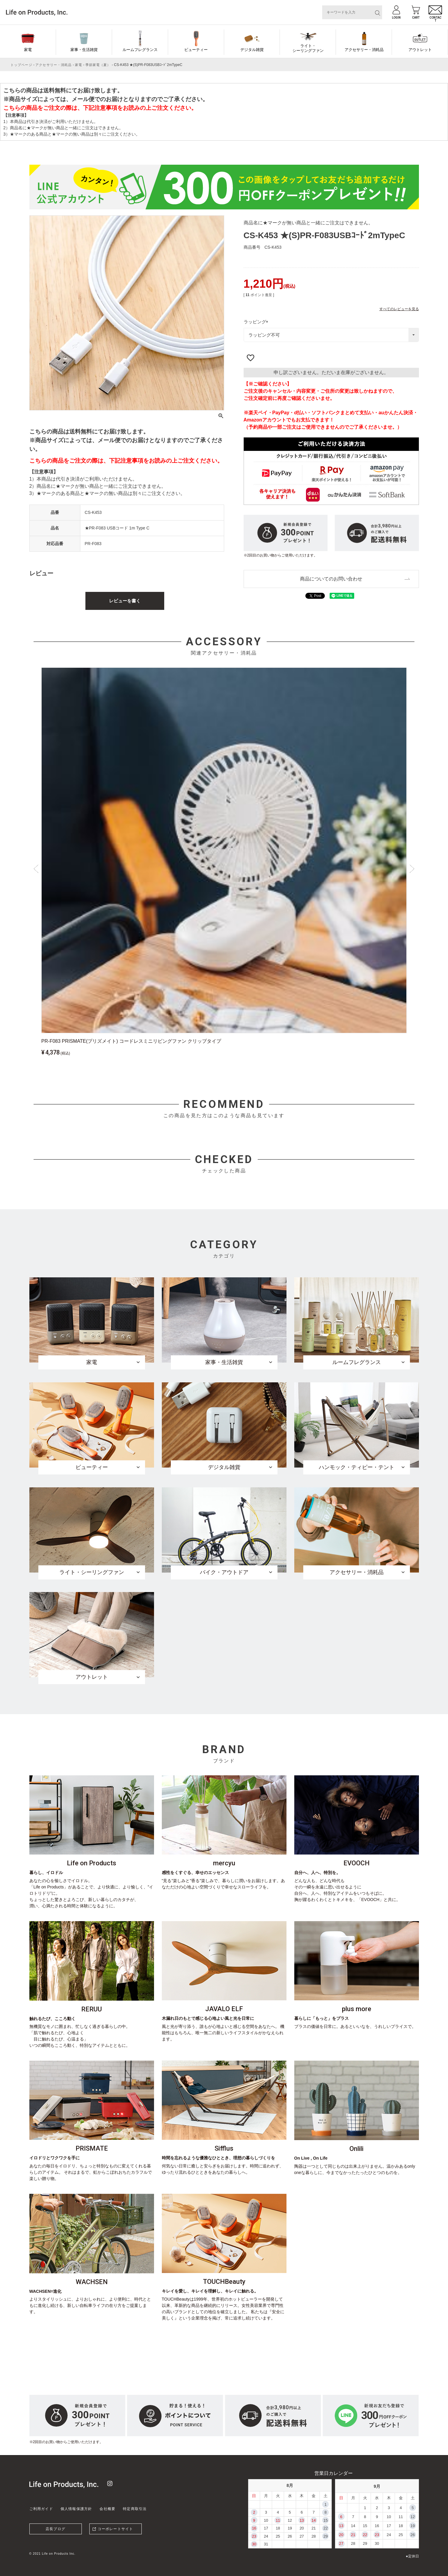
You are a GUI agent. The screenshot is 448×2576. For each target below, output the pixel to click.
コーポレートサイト (115, 2529)
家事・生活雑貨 (84, 49)
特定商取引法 (135, 2509)
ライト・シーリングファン (308, 48)
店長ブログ (55, 2529)
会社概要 (107, 2509)
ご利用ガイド (41, 2509)
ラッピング (257, 321)
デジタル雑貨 (252, 49)
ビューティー (196, 49)
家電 (28, 49)
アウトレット (420, 49)
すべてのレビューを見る (399, 309)
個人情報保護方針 (76, 2509)
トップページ (21, 65)
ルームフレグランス (140, 49)
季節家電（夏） (98, 65)
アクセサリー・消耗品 (364, 49)
